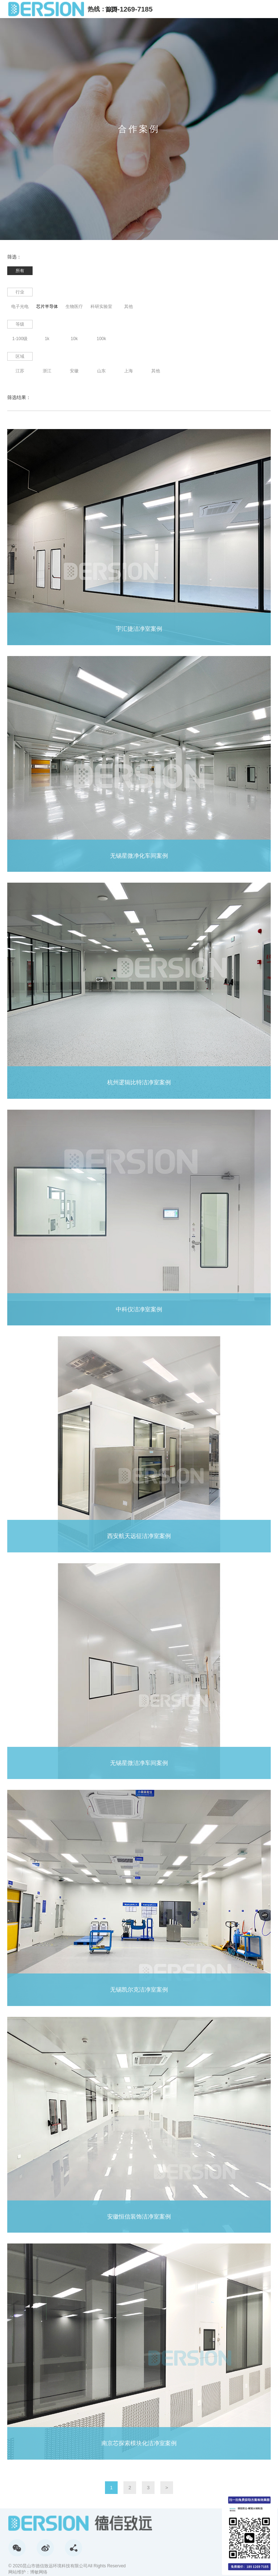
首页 (111, 10)
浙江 (47, 370)
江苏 (20, 371)
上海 (128, 370)
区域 (20, 356)
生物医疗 (74, 306)
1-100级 (20, 339)
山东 (101, 370)
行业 (20, 292)
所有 (20, 270)
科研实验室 (101, 306)
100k (101, 338)
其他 (128, 306)
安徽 (74, 370)
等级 (20, 324)
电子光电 (20, 306)
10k (74, 338)
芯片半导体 (47, 306)
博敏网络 (38, 2572)
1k (47, 338)
